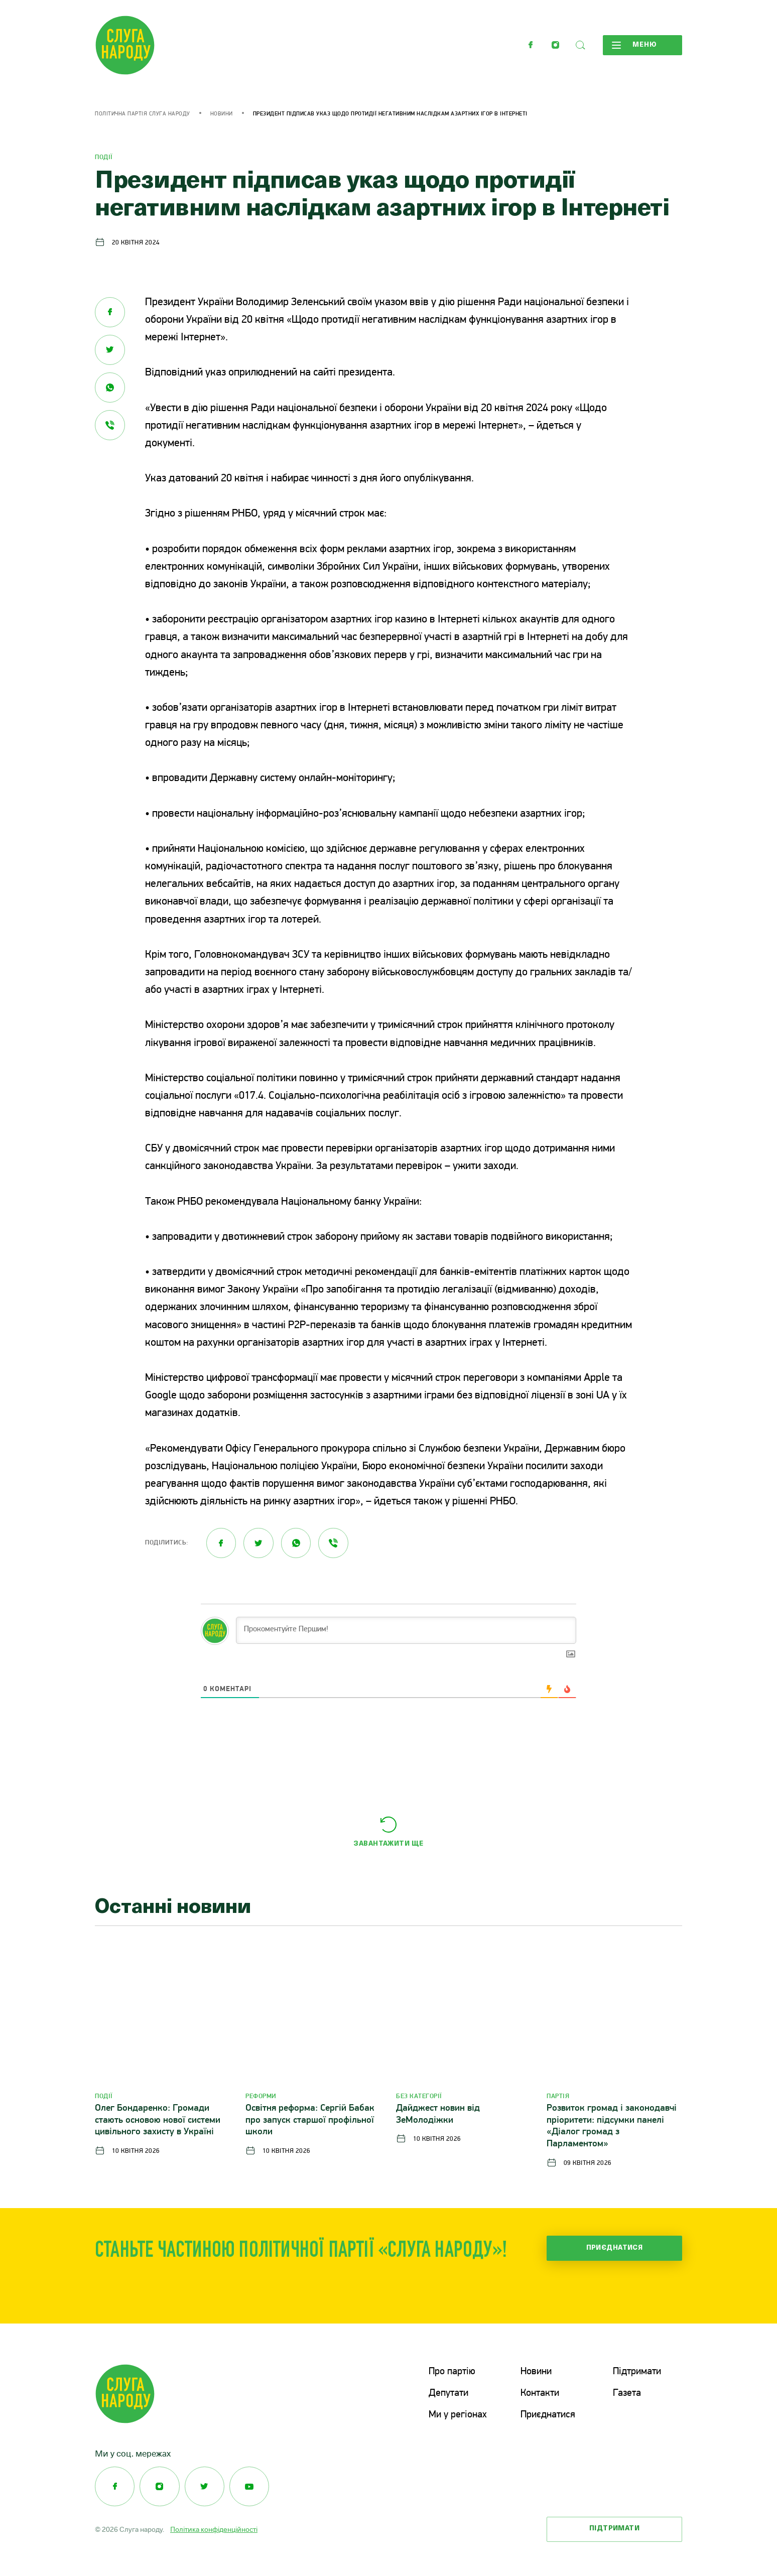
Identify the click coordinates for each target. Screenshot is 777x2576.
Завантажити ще (388, 1844)
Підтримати (637, 2372)
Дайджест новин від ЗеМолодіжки (438, 2114)
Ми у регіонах (458, 2414)
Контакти (540, 2393)
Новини (221, 114)
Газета (627, 2393)
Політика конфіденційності (213, 2528)
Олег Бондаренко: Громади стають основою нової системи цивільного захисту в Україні (157, 2120)
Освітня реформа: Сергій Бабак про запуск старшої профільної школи (309, 2120)
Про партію (452, 2372)
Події (104, 157)
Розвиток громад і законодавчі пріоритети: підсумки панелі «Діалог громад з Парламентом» (612, 2126)
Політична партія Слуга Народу (142, 114)
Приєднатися (614, 2248)
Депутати (448, 2393)
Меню (634, 45)
